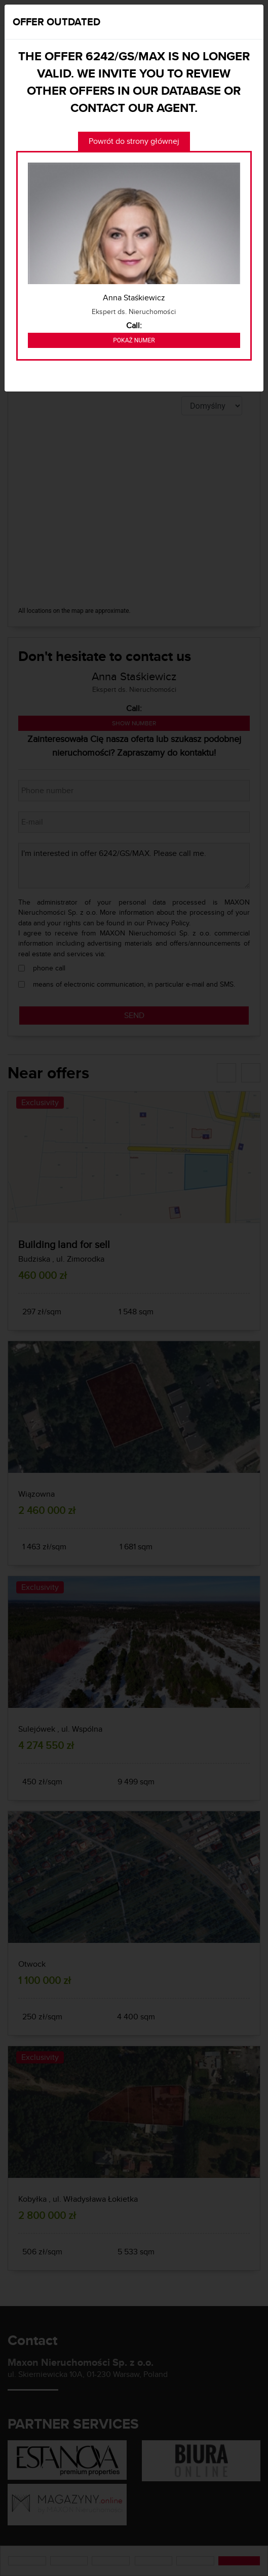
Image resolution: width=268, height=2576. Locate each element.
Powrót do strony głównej (134, 141)
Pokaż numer (134, 340)
